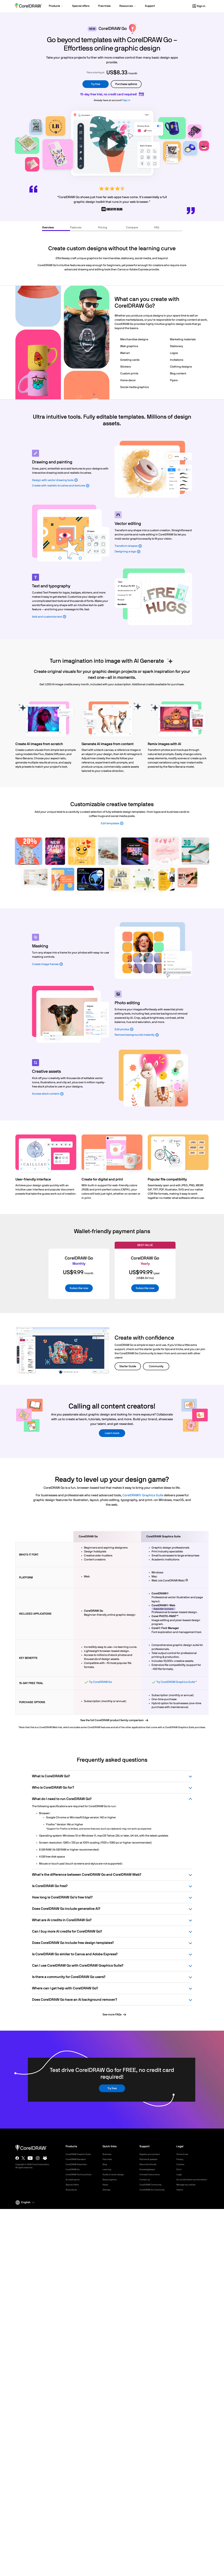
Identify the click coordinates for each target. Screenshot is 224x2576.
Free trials (108, 2159)
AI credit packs (74, 2179)
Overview (48, 227)
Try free (95, 84)
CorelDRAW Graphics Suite (80, 2154)
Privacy (180, 2159)
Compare (132, 227)
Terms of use (183, 2154)
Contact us (145, 2179)
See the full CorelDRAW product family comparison (112, 1720)
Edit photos (122, 1029)
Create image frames (45, 964)
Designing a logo (125, 551)
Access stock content (45, 1093)
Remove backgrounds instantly (135, 1034)
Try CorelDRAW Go (100, 1682)
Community (156, 1366)
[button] (56, 6)
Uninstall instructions (151, 2174)
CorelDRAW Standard (77, 2159)
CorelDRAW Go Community (154, 2190)
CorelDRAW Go (74, 2169)
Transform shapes (126, 546)
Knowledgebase (148, 2169)
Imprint (180, 2194)
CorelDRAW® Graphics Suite (142, 1495)
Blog (105, 2164)
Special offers (73, 2184)
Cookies (180, 2164)
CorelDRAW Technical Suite (81, 2174)
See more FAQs (112, 2014)
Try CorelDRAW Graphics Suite (175, 1682)
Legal (179, 2174)
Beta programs (111, 2179)
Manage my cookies (187, 2189)
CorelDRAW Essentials (78, 2164)
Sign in (126, 100)
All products (72, 2190)
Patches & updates (149, 2159)
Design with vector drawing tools (53, 480)
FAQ (156, 227)
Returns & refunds (149, 2164)
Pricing (102, 227)
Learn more (112, 1433)
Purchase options (126, 84)
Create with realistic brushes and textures (58, 485)
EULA (179, 2169)
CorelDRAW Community (152, 2184)
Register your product (151, 2154)
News (106, 2184)
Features (75, 227)
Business (108, 2154)
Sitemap (107, 2190)
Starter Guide (127, 1366)
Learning (107, 2169)
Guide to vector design (115, 2174)
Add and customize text (47, 616)
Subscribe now (79, 1288)
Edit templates (110, 823)
